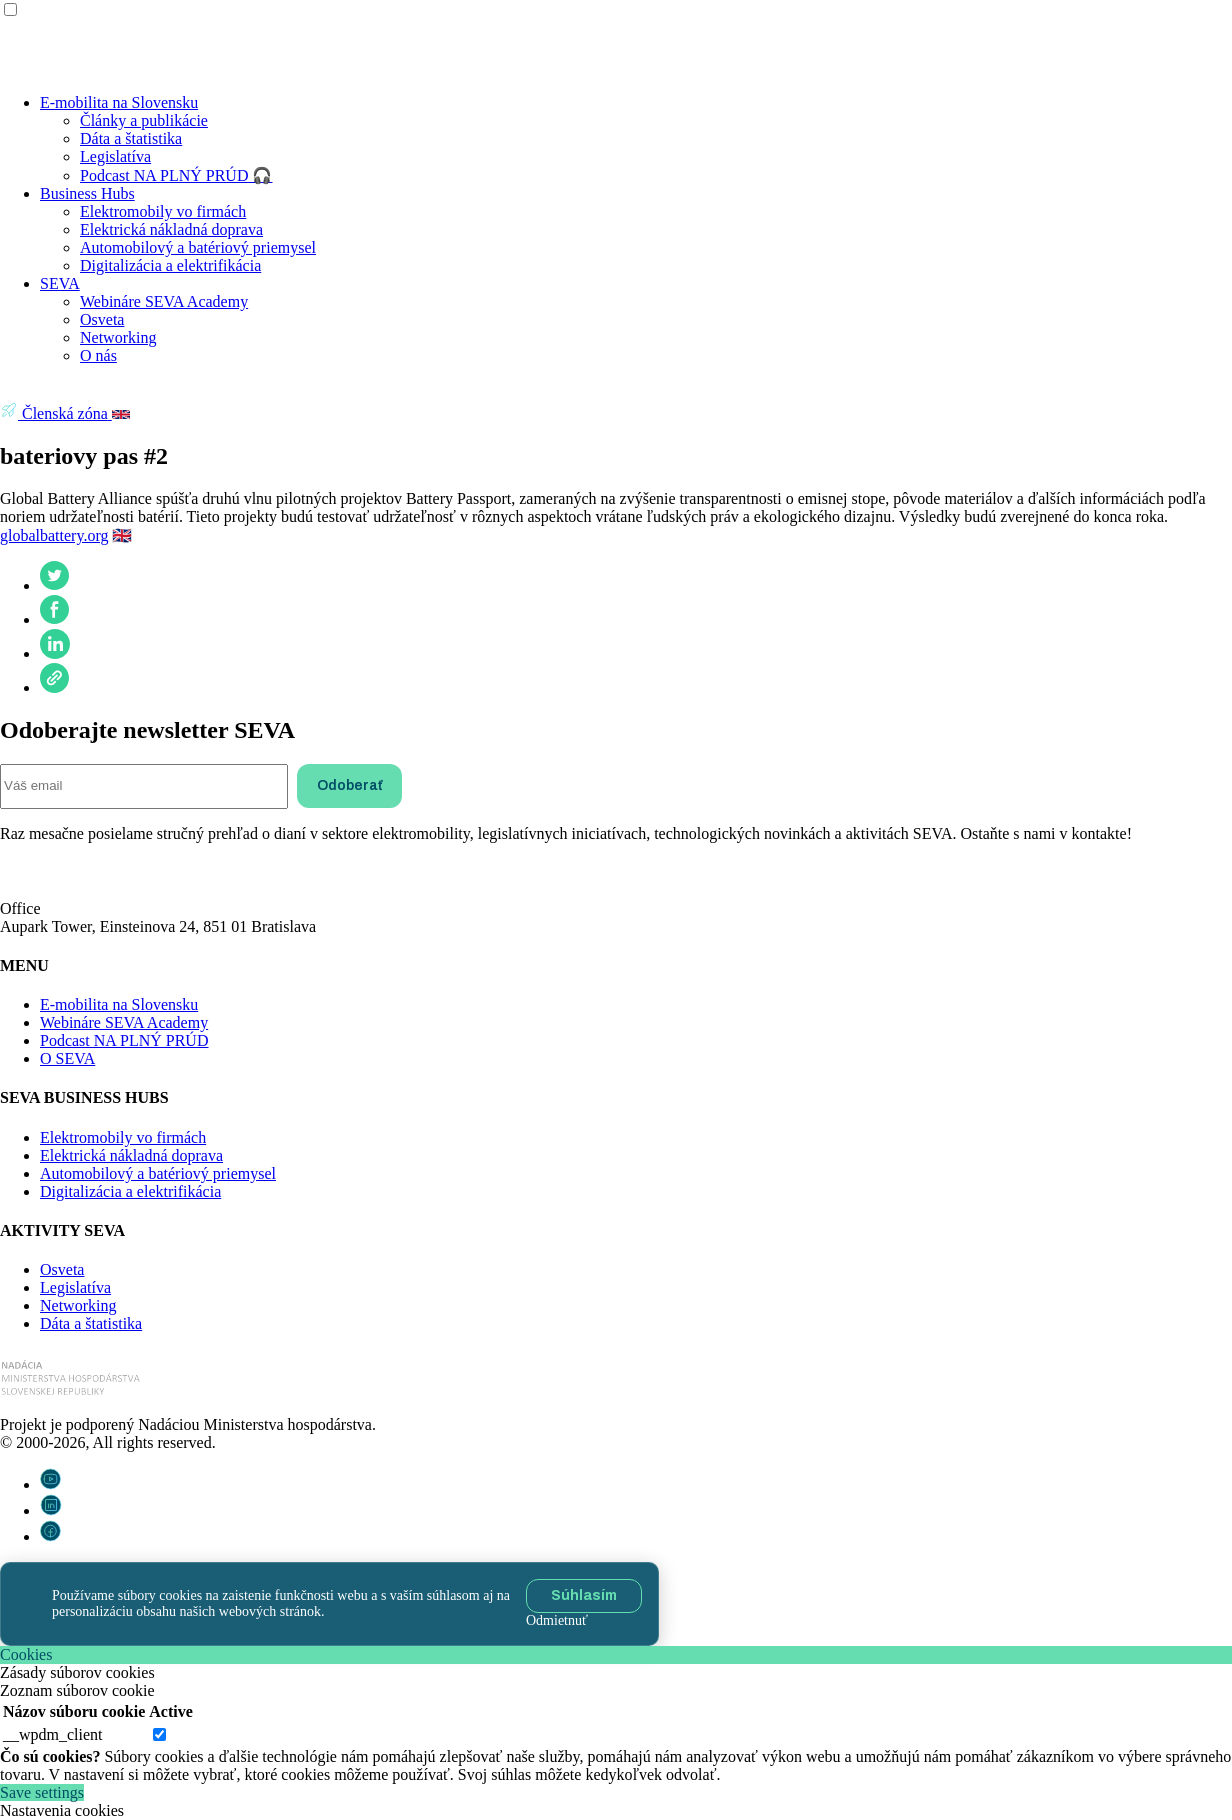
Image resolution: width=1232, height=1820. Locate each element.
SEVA (60, 283)
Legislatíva (115, 156)
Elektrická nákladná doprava (171, 229)
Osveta (102, 319)
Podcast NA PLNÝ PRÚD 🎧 (176, 175)
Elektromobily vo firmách (163, 211)
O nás (98, 355)
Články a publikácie (144, 120)
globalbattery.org (54, 535)
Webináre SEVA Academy (164, 301)
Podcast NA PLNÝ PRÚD (124, 1040)
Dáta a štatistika (131, 138)
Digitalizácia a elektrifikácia (170, 265)
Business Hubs (87, 193)
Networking (118, 337)
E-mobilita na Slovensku (119, 102)
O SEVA (67, 1058)
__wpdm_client (53, 1734)
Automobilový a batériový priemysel (198, 247)
